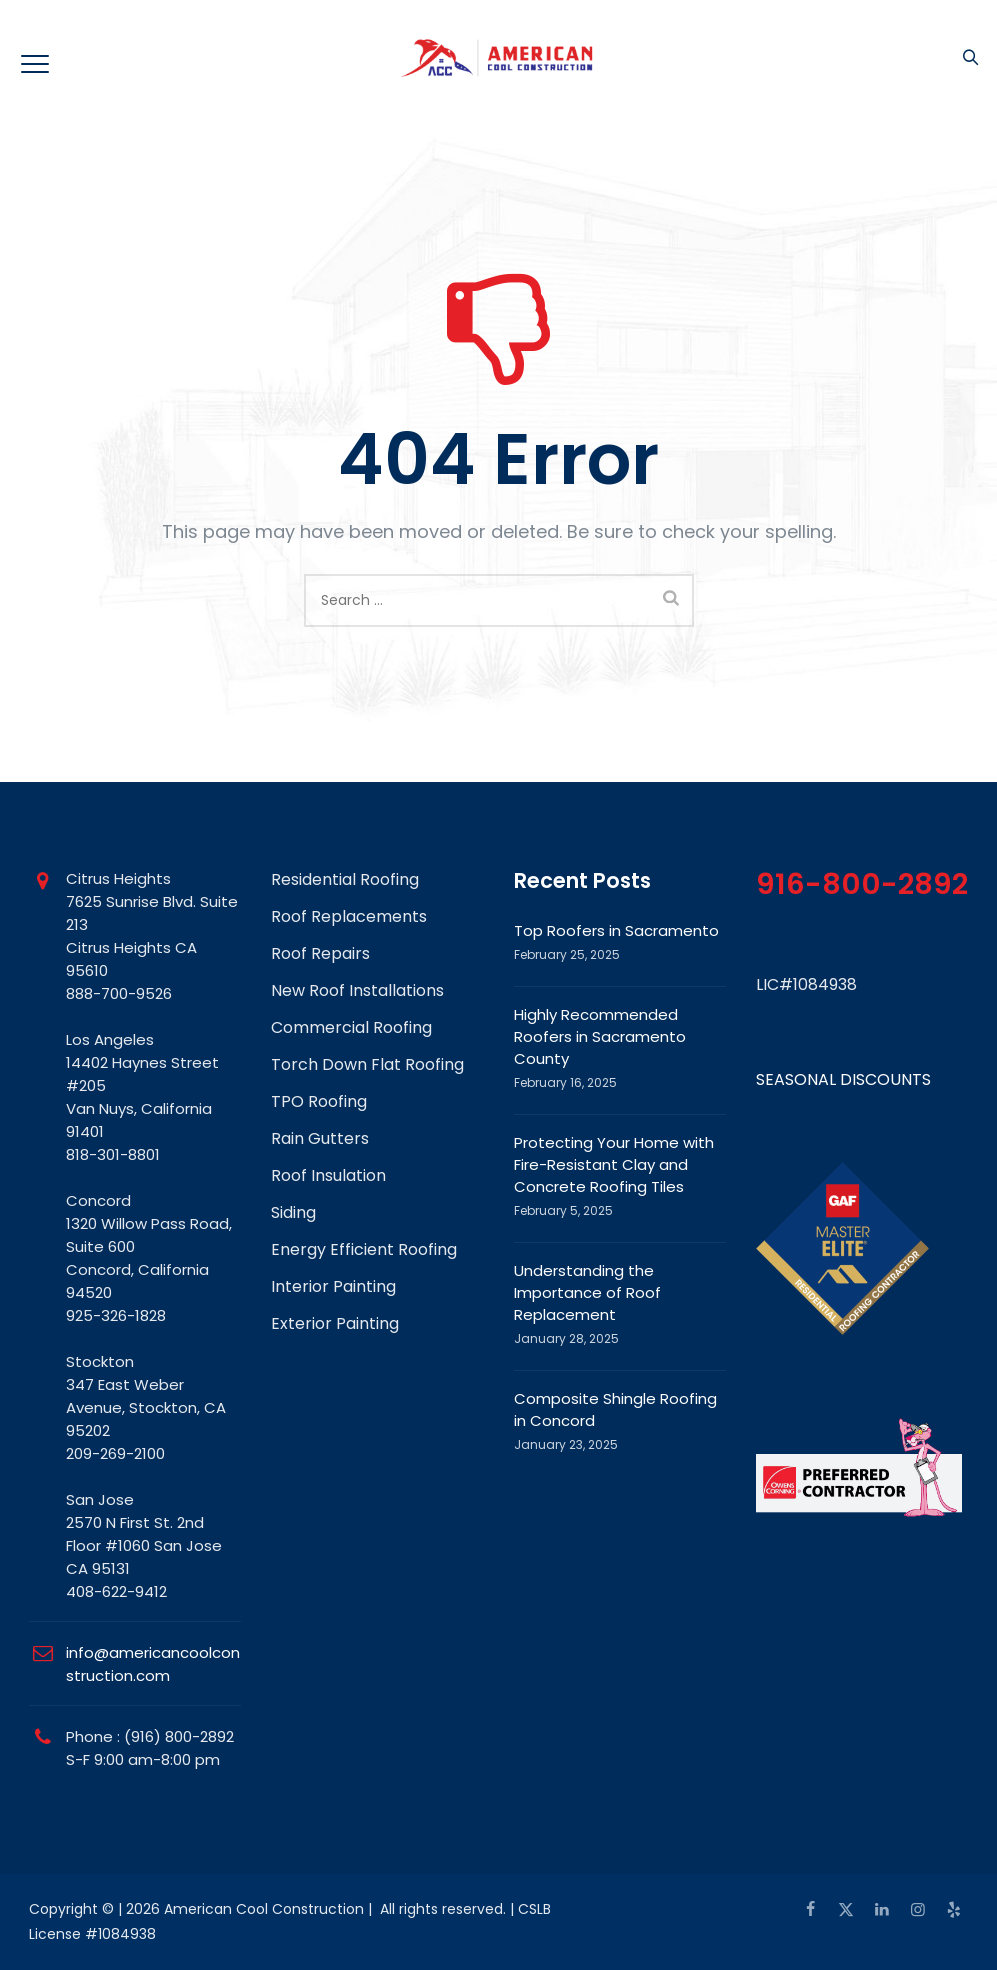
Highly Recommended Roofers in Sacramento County (600, 1036)
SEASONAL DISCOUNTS (843, 1079)
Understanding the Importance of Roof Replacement (587, 1292)
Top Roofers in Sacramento (616, 930)
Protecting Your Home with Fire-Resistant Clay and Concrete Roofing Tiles (614, 1164)
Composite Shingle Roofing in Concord (615, 1409)
